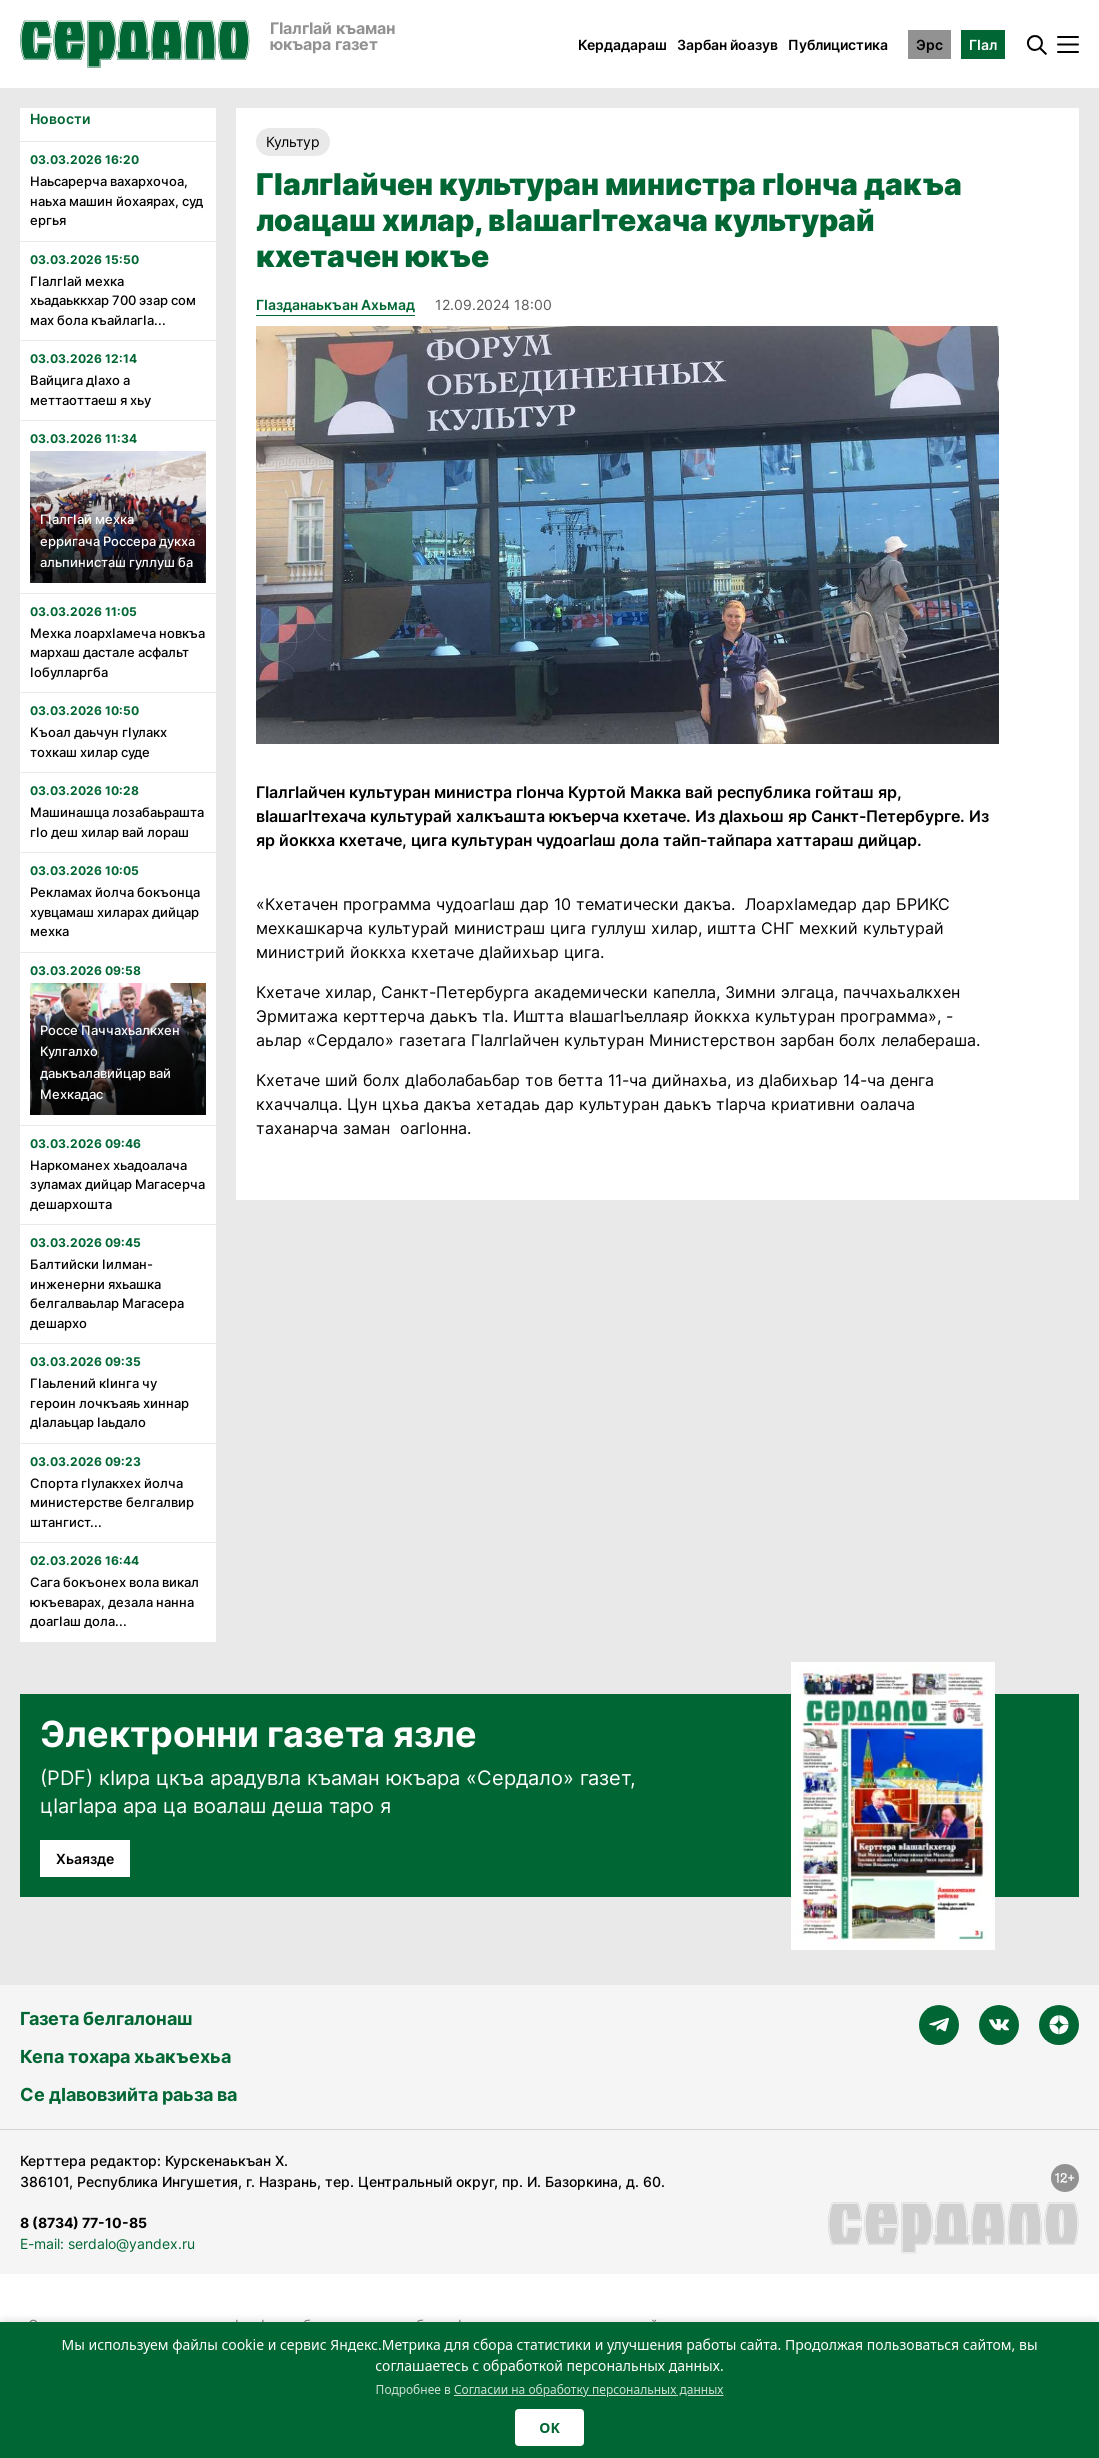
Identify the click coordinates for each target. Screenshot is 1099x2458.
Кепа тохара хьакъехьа (125, 2056)
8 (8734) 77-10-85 (83, 2222)
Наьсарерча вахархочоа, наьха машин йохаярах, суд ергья (116, 200)
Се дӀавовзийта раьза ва (128, 2094)
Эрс (929, 44)
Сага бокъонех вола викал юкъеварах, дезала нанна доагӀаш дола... (114, 1601)
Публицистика (838, 44)
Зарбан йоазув (727, 44)
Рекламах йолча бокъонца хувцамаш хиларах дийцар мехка (115, 911)
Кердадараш (622, 44)
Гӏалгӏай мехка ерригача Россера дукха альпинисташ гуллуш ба (117, 540)
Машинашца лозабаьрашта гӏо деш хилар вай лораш (117, 822)
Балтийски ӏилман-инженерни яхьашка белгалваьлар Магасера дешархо (107, 1293)
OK (549, 2427)
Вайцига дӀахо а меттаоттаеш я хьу (90, 390)
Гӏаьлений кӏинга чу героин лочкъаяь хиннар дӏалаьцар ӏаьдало (109, 1402)
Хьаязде (85, 1858)
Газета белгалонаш (106, 2018)
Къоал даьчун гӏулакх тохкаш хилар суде (98, 742)
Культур (293, 141)
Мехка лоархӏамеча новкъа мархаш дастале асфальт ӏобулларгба (117, 652)
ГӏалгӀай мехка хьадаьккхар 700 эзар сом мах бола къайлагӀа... (113, 300)
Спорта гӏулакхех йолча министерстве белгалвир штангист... (112, 1502)
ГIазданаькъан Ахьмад (335, 304)
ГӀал (983, 44)
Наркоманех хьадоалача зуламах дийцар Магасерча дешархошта (117, 1184)
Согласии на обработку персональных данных (589, 2389)
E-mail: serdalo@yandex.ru (107, 2243)
